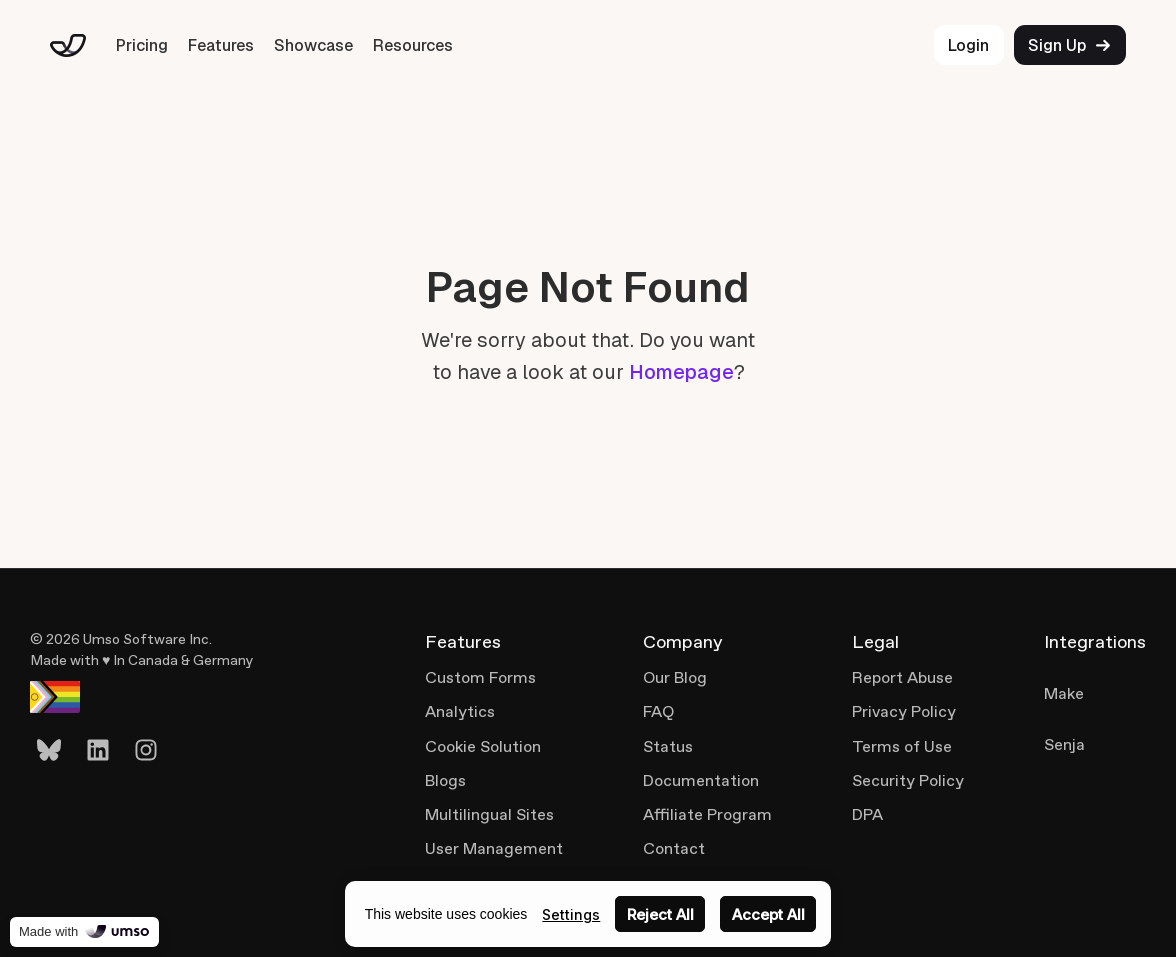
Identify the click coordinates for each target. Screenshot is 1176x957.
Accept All (768, 914)
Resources (413, 45)
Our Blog (675, 677)
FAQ (658, 711)
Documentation (701, 780)
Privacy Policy (904, 711)
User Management (494, 848)
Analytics (460, 711)
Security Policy (908, 780)
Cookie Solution (483, 746)
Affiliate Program (707, 814)
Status (668, 746)
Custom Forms (480, 677)
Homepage (681, 372)
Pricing (142, 45)
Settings (571, 914)
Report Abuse (902, 677)
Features (221, 45)
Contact (674, 848)
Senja (1064, 744)
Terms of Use (902, 746)
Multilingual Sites (489, 814)
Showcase (313, 45)
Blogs (445, 780)
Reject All (660, 914)
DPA (867, 814)
